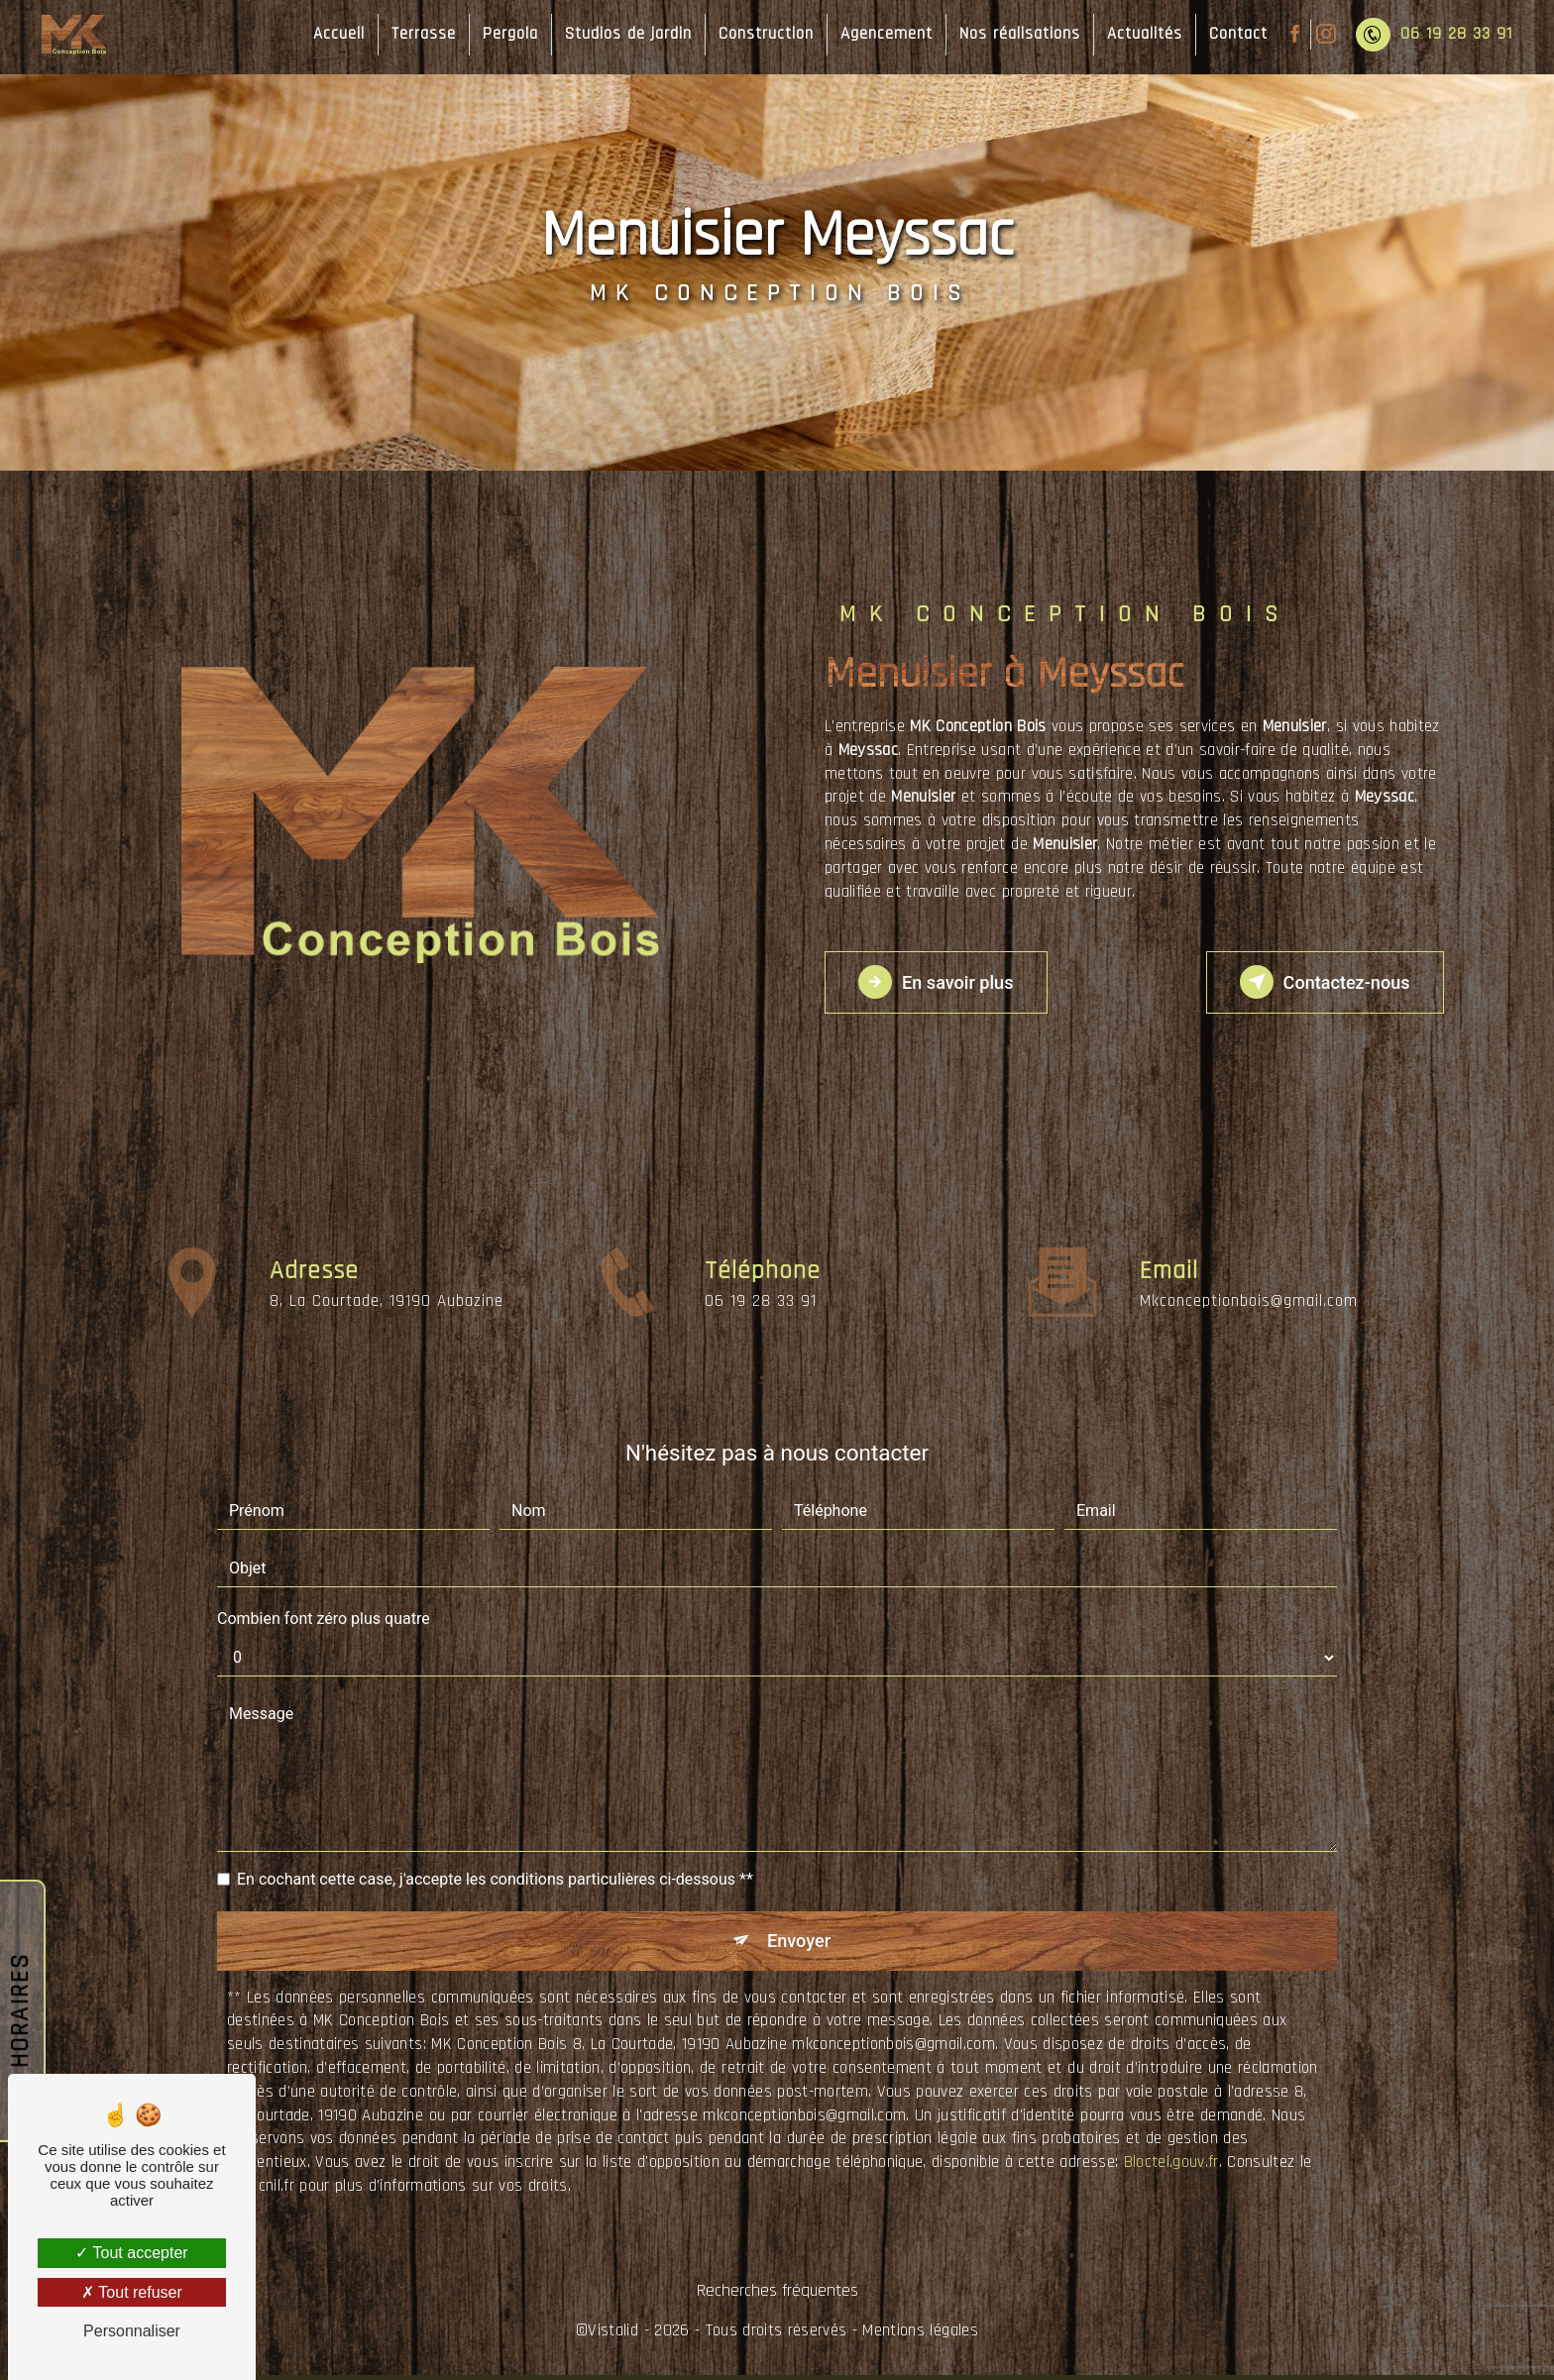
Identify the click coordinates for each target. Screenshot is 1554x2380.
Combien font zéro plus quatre (323, 1618)
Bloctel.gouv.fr (1171, 2167)
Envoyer (799, 1942)
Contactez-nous (1314, 982)
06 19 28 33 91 (1430, 35)
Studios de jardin (624, 34)
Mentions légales (919, 2335)
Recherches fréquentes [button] (777, 2296)
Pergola (506, 34)
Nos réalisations (1015, 34)
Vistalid (613, 2335)
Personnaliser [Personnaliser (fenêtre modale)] (131, 2331)
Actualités (1140, 34)
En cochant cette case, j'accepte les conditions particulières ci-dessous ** (495, 1879)
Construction (762, 34)
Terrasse (420, 34)
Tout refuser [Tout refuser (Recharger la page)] (131, 2292)
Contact (1234, 34)
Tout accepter (131, 2252)
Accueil (335, 34)
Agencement (882, 34)
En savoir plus (946, 982)
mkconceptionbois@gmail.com (1249, 1245)
